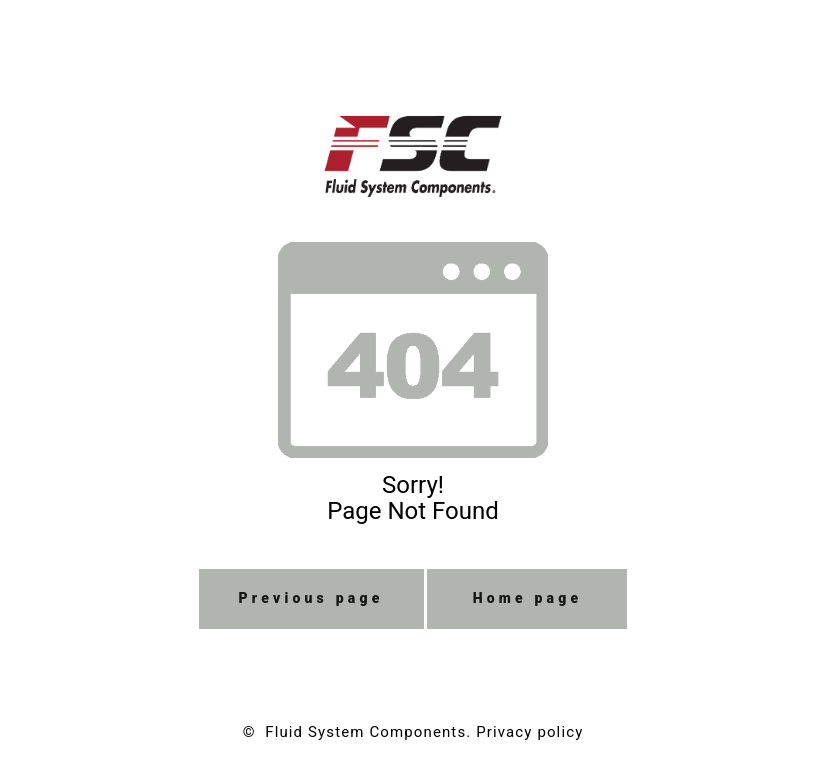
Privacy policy (529, 732)
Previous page (311, 598)
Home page (528, 598)
